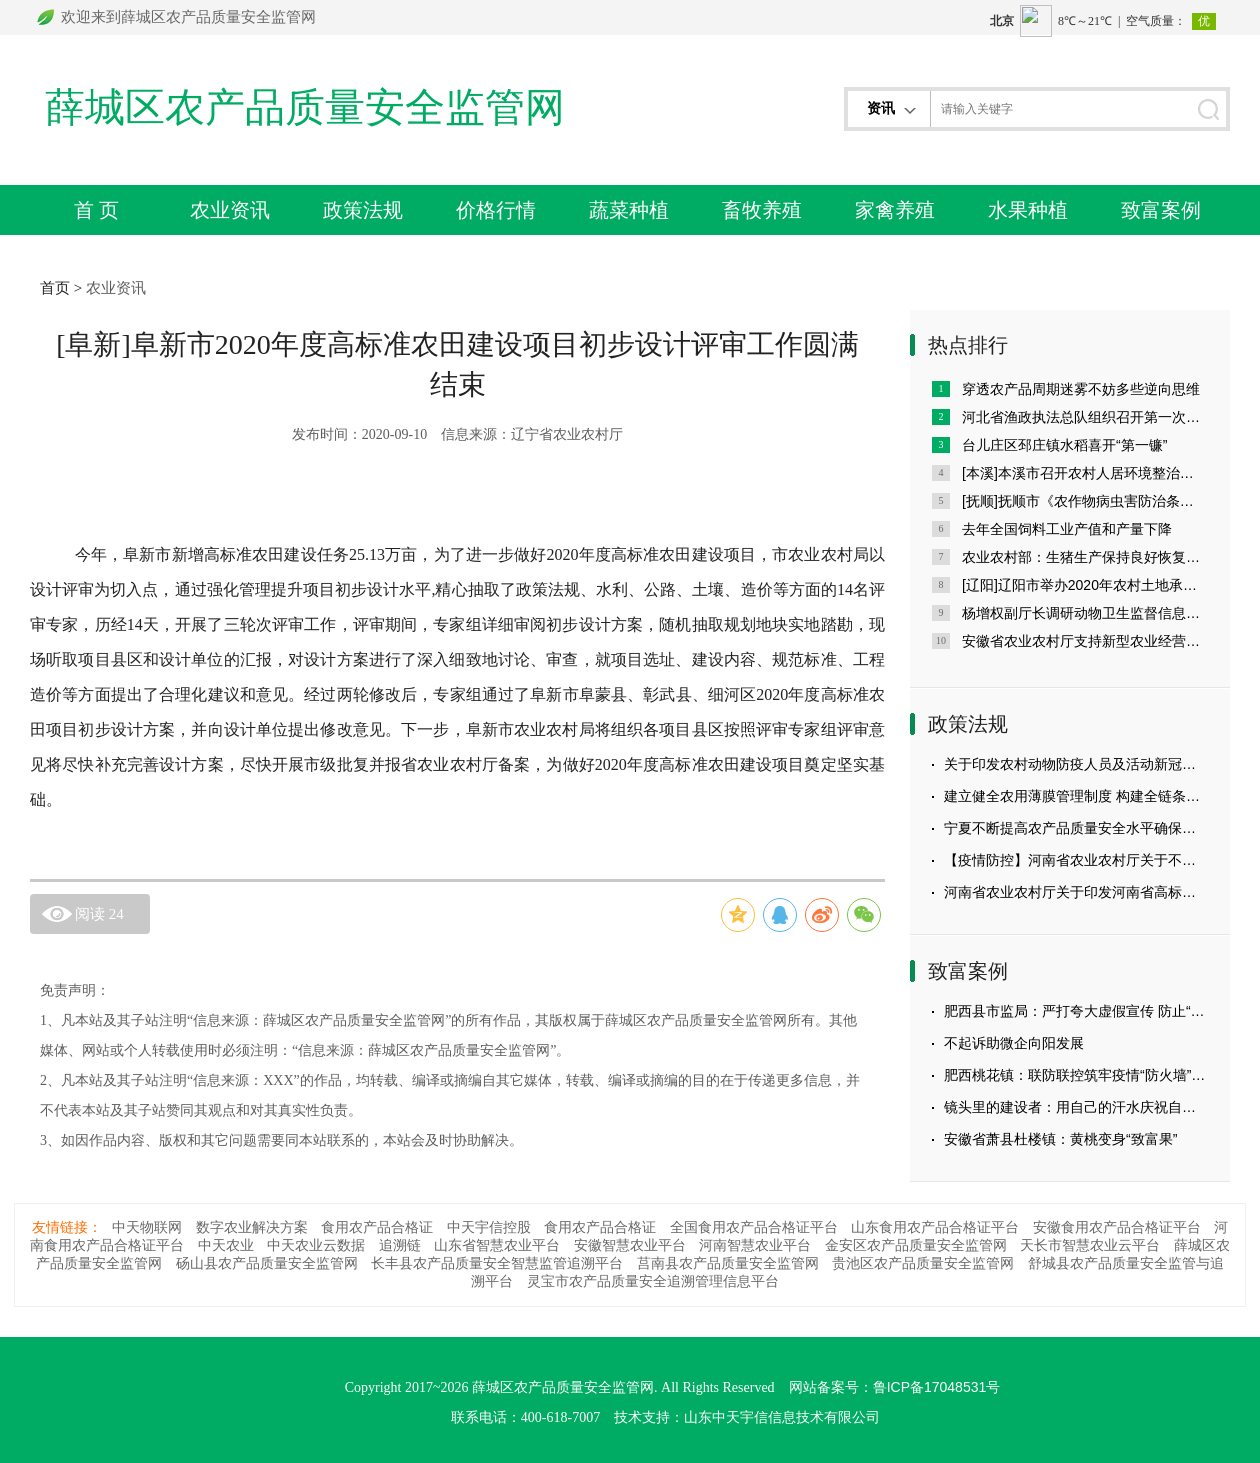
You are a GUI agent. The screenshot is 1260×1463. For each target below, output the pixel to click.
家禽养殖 (895, 210)
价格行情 (496, 210)
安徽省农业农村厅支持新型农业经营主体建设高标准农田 (1085, 641)
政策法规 (363, 210)
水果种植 (1028, 210)
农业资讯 (230, 210)
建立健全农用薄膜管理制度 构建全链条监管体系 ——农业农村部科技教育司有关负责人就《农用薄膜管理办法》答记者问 (1076, 796)
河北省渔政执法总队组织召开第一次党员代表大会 (1085, 417)
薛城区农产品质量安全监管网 (305, 107)
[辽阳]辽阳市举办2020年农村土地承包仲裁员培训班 (1085, 585)
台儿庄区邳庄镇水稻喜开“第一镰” (1064, 445)
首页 (55, 287)
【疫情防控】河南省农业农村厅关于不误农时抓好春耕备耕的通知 (1076, 860)
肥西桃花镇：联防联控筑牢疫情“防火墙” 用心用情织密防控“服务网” (1076, 1075)
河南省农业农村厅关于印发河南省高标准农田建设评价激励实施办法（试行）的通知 (1076, 892)
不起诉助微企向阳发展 (1014, 1043)
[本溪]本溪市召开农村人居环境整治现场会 (1085, 473)
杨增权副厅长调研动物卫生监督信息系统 (1085, 613)
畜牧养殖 (762, 210)
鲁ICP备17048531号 (937, 1387)
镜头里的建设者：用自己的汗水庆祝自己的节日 (1076, 1107)
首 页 (97, 210)
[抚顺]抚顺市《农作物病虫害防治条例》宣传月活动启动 (1085, 501)
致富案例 (1161, 210)
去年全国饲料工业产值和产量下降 (1067, 529)
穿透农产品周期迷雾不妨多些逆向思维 (1081, 389)
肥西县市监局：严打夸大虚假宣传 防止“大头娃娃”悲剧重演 (1076, 1011)
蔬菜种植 (629, 210)
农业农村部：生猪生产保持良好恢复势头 (1085, 557)
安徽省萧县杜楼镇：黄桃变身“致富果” (1060, 1139)
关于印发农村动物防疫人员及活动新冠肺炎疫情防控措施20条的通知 (1076, 764)
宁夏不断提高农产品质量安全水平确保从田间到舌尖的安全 (1076, 828)
